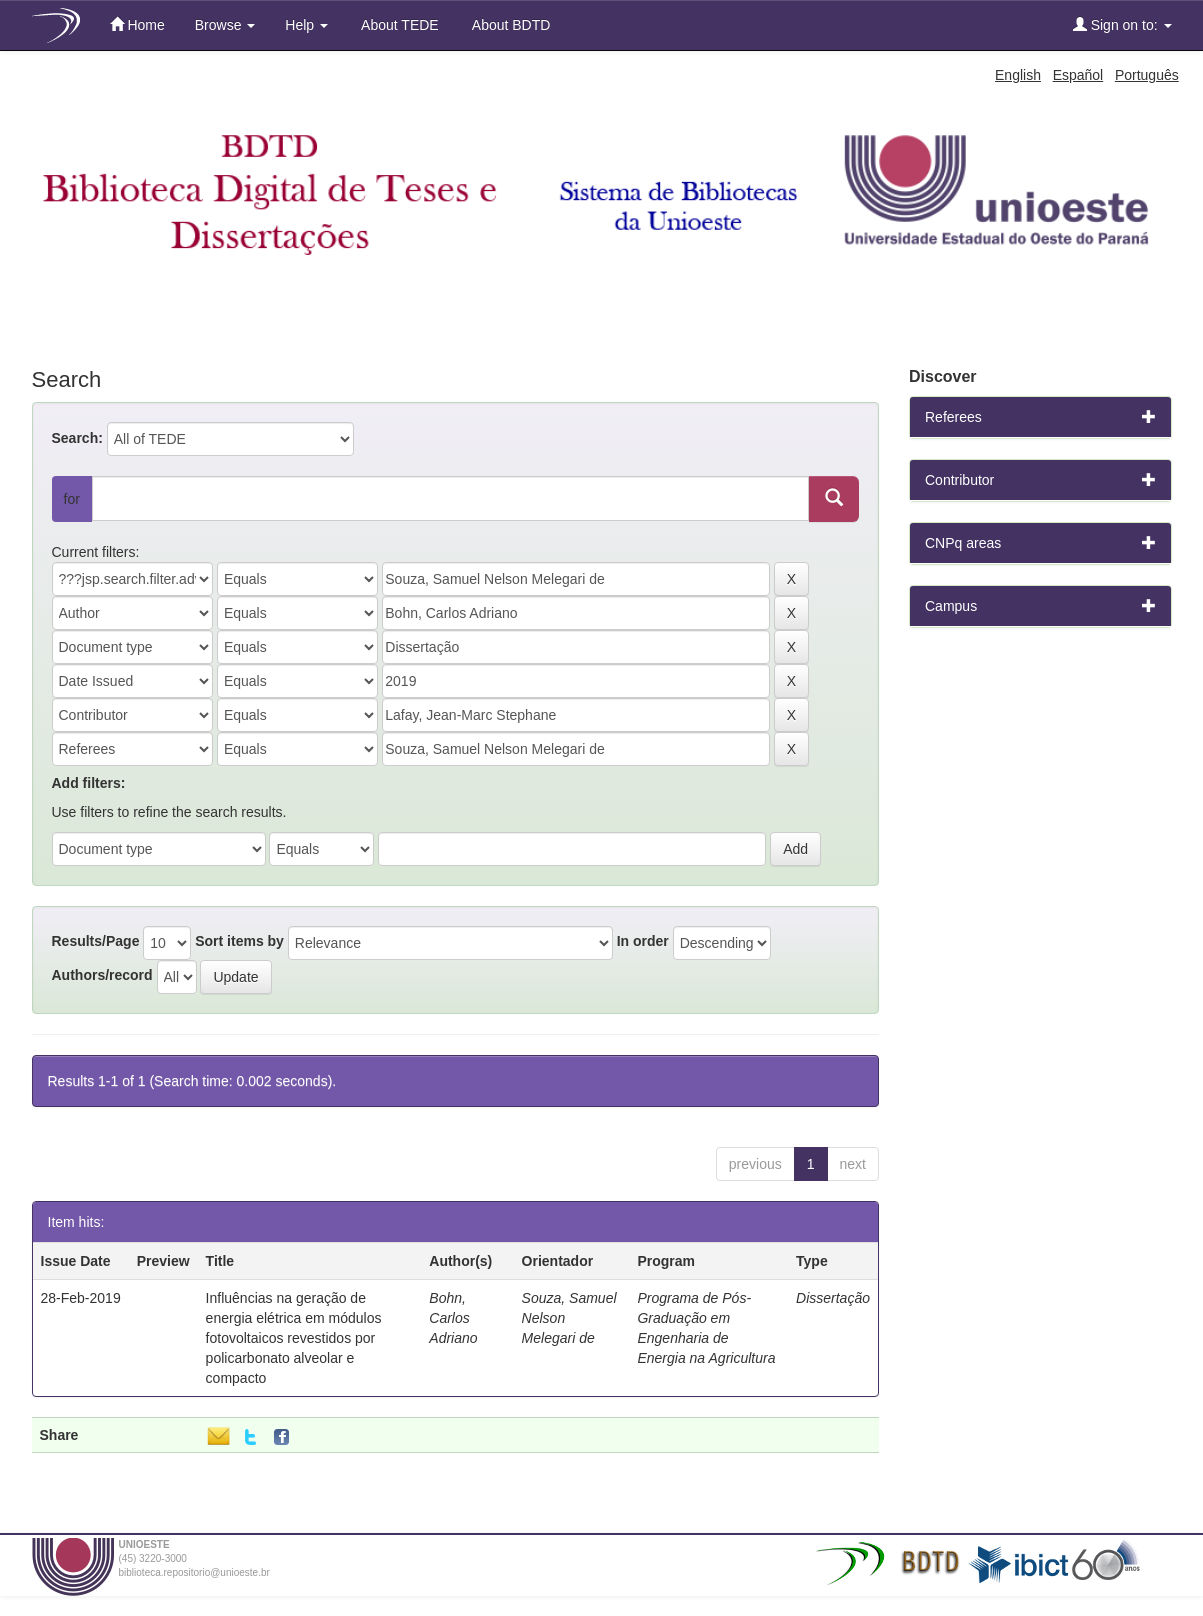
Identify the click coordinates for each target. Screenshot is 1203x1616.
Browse (225, 25)
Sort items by (239, 941)
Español (1078, 75)
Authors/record (102, 975)
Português (1147, 75)
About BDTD (510, 25)
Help (306, 25)
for (72, 499)
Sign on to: (1122, 24)
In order (643, 941)
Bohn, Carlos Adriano (453, 1318)
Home (137, 24)
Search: (77, 438)
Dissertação (833, 1298)
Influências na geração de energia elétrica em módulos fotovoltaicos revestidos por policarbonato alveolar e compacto (294, 1338)
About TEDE (398, 25)
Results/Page (96, 941)
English (1018, 75)
